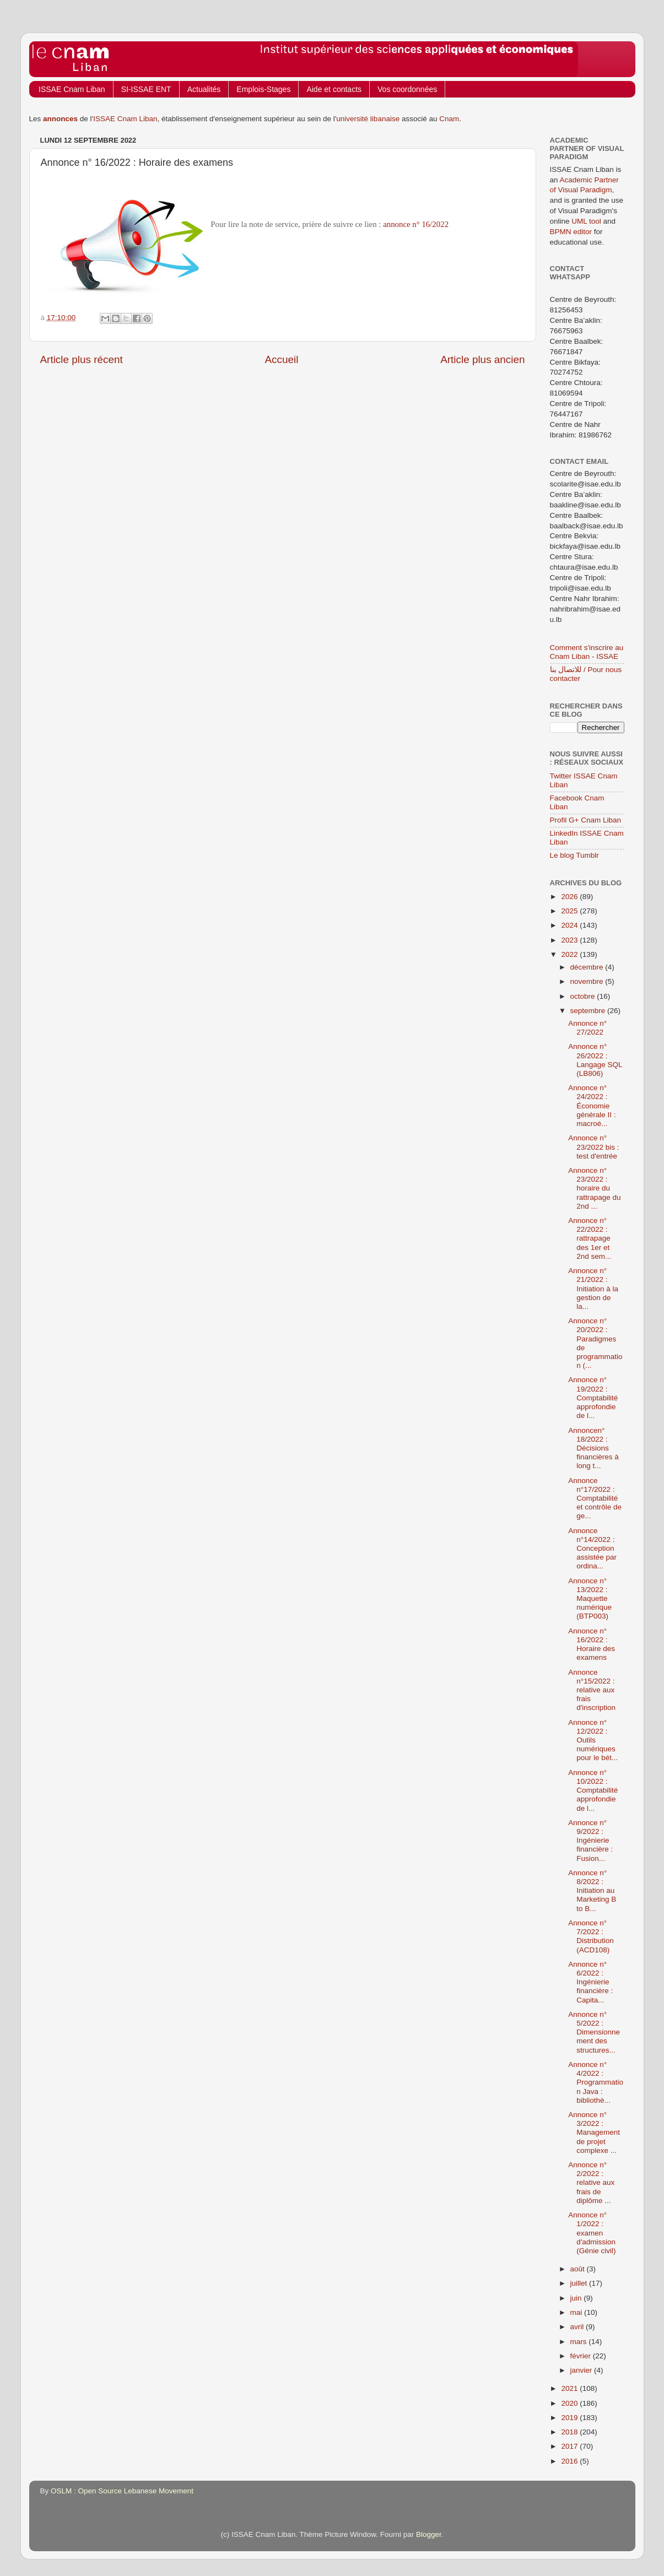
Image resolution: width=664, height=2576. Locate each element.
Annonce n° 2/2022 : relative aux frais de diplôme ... (591, 2183)
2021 (570, 2388)
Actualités (204, 89)
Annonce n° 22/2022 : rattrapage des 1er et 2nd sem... (589, 1238)
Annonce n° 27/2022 (587, 1027)
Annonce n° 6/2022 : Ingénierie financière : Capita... (590, 1982)
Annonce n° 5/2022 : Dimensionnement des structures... (594, 2032)
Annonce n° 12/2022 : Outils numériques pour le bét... (593, 1740)
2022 (570, 954)
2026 (570, 896)
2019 (570, 2417)
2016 (570, 2461)
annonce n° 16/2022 (416, 224)
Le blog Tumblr (574, 855)
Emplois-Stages (263, 89)
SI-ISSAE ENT (146, 89)
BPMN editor (571, 232)
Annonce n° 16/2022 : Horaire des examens (591, 1644)
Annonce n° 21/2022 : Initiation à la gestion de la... (593, 1289)
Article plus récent (81, 359)
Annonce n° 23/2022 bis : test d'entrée (593, 1147)
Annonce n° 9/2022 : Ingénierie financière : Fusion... (590, 1841)
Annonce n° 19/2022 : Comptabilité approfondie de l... (593, 1398)
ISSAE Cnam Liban (72, 89)
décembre (588, 967)
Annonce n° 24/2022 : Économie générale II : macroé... (592, 1106)
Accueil (281, 359)
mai (577, 2312)
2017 (570, 2446)
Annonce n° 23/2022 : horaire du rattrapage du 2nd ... (594, 1188)
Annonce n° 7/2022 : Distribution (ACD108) (591, 1936)
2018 (570, 2432)
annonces (60, 119)
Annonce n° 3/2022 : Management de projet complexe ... (594, 2132)
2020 (570, 2403)
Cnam (449, 119)
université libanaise (368, 119)
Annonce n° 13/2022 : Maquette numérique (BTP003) (590, 1599)
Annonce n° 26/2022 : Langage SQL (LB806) (595, 1060)
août (578, 2269)
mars (579, 2341)
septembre (589, 1010)
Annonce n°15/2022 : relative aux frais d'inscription (592, 1690)
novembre (588, 981)
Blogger (428, 2534)
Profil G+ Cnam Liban (585, 820)
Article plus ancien (482, 359)
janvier (582, 2370)
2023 (570, 940)
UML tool (586, 221)
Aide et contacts (333, 89)
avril (578, 2327)
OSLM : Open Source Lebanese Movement (122, 2491)
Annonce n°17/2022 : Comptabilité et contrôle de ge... (595, 1498)
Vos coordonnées (407, 89)
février (581, 2356)
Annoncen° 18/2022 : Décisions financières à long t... (593, 1448)
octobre (583, 996)
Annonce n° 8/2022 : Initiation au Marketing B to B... (592, 1891)
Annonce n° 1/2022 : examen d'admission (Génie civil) (592, 2233)
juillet (580, 2283)
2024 (570, 925)
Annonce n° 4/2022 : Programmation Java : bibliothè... (595, 2082)
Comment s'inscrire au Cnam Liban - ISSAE (587, 652)
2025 (570, 911)
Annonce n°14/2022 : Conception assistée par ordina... (592, 1549)
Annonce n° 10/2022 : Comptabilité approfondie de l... (593, 1790)
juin (577, 2298)
